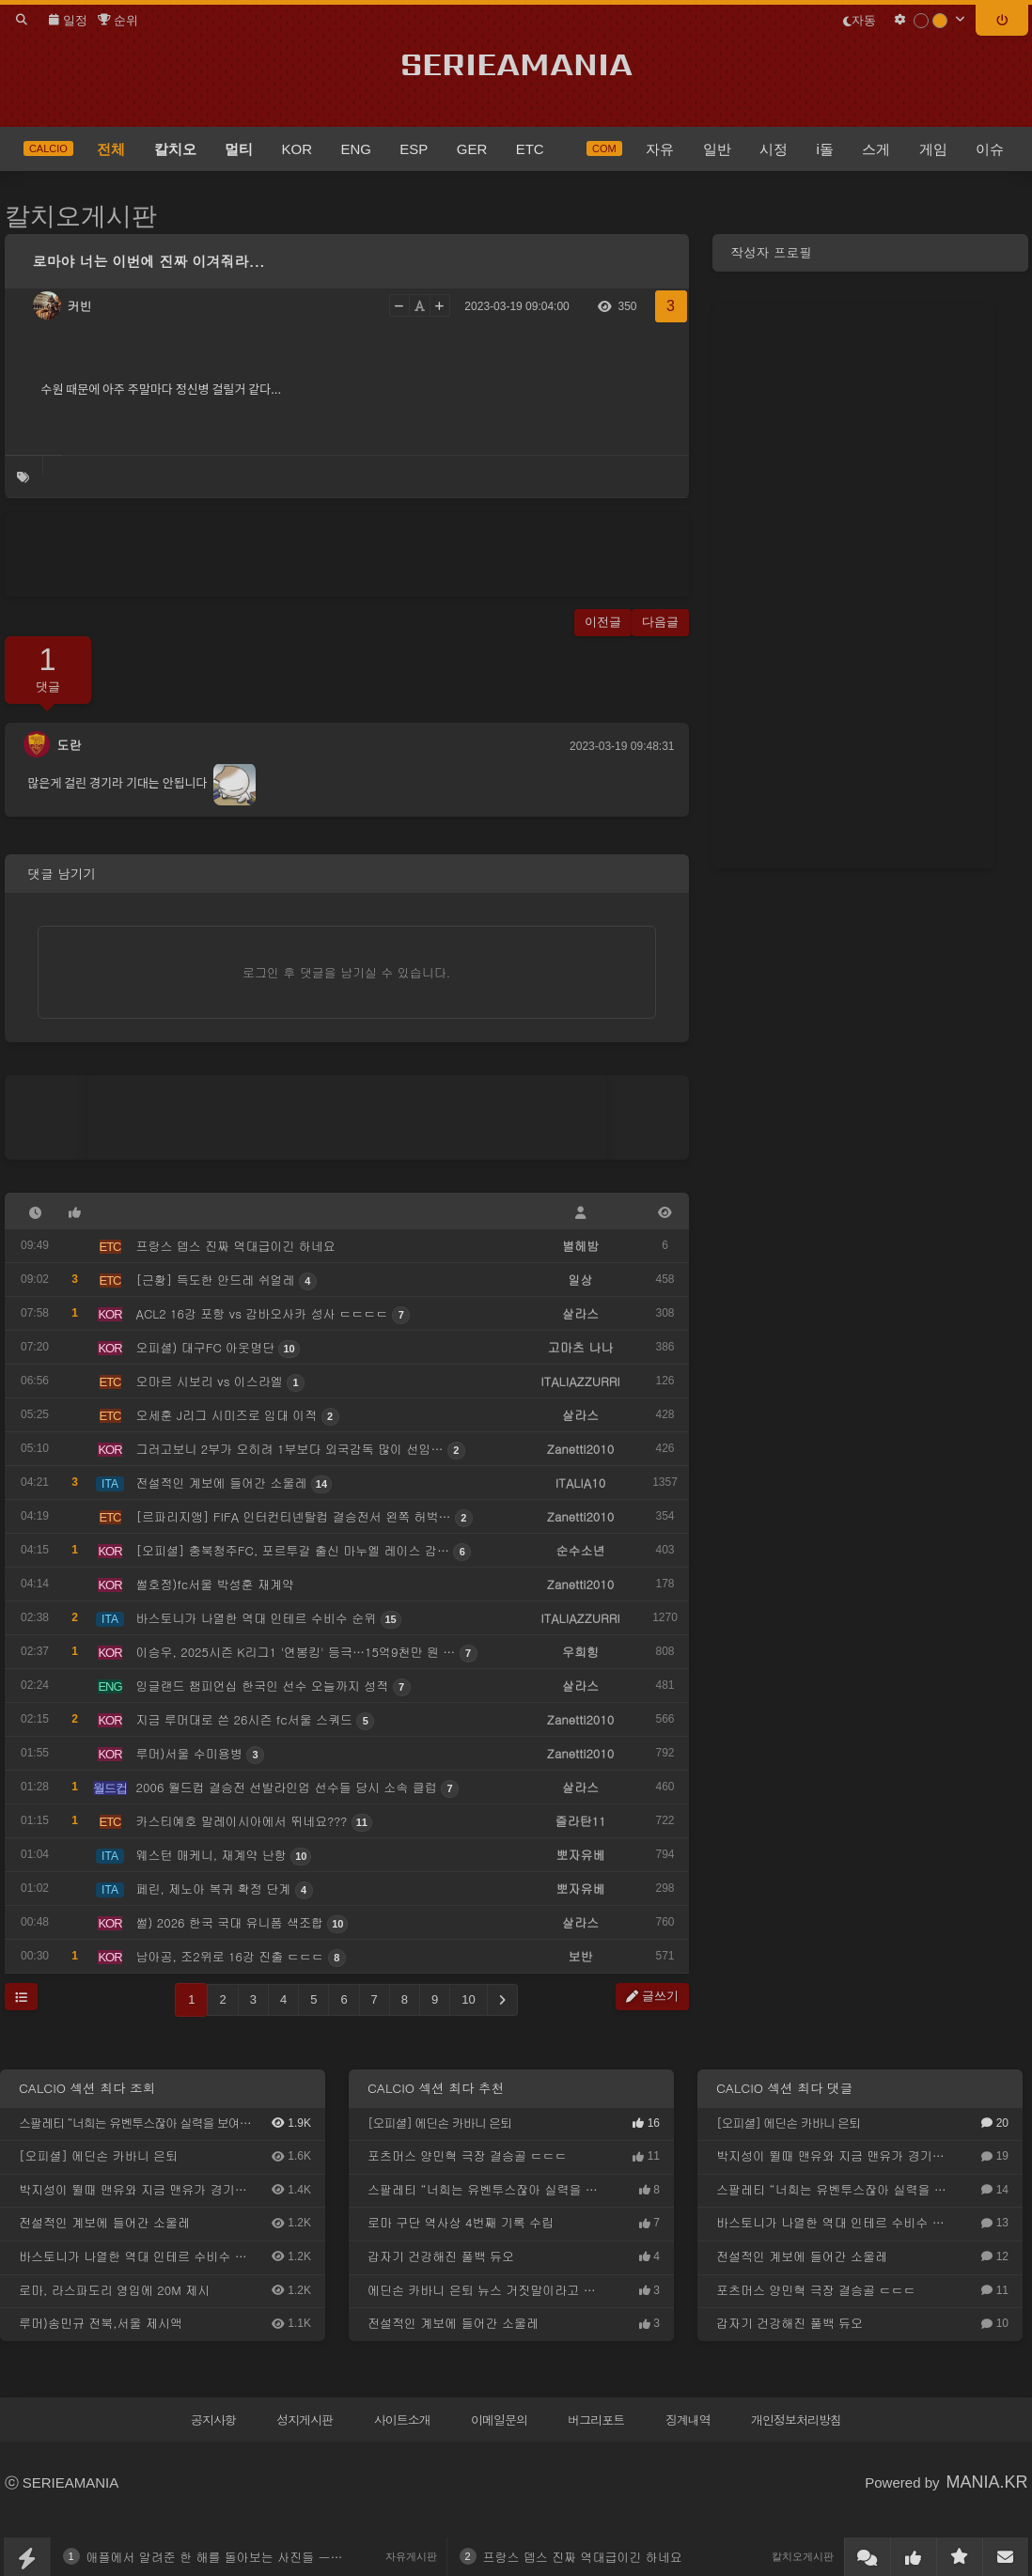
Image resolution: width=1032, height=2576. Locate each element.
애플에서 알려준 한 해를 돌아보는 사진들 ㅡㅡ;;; (220, 2557)
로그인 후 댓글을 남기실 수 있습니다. (346, 972)
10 (468, 1999)
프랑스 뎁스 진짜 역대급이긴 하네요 (582, 2557)
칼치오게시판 (81, 216)
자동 (859, 20)
